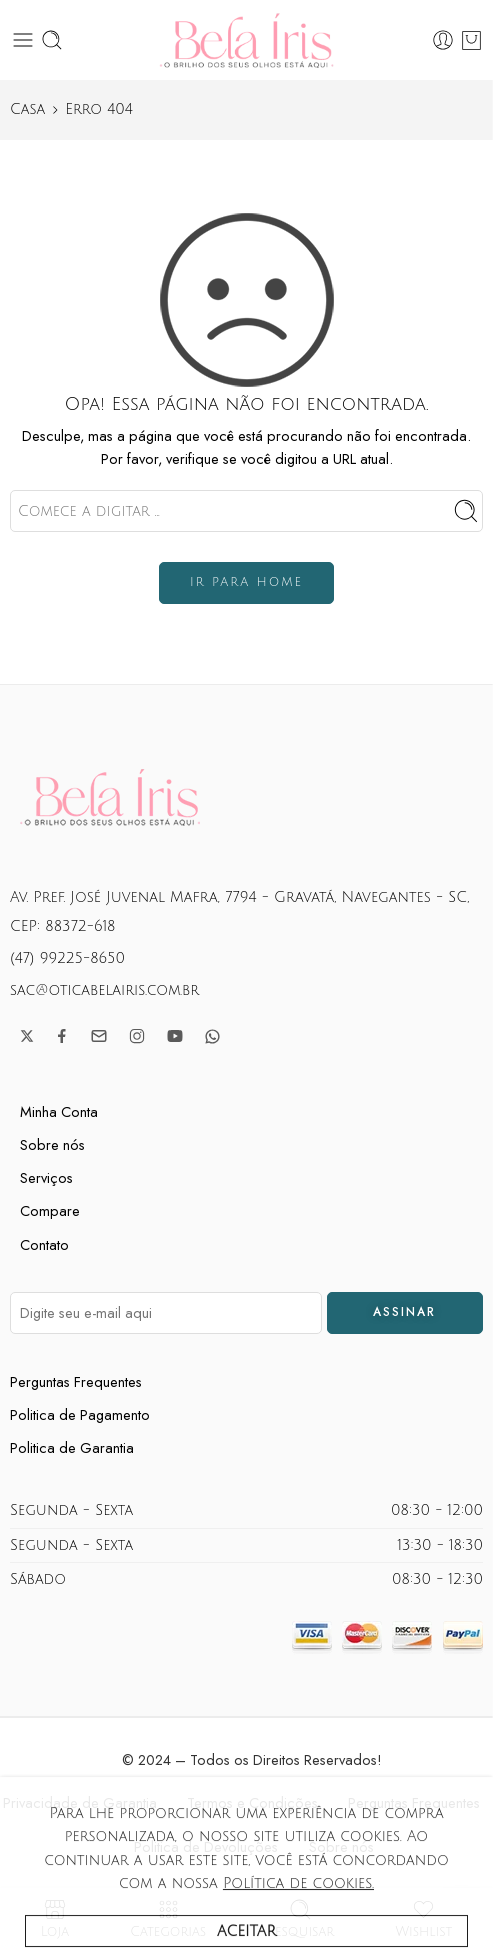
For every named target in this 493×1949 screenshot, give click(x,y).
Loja (55, 1918)
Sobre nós (52, 1144)
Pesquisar (300, 1918)
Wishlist (423, 1918)
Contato (44, 1244)
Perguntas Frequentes (76, 1381)
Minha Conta (59, 1111)
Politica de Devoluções (206, 1846)
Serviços (46, 1177)
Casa (27, 109)
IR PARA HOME (246, 582)
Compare (50, 1210)
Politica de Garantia (72, 1447)
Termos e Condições (252, 1802)
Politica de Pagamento (80, 1414)
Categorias (168, 1918)
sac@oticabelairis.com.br (104, 990)
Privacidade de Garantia (80, 1802)
